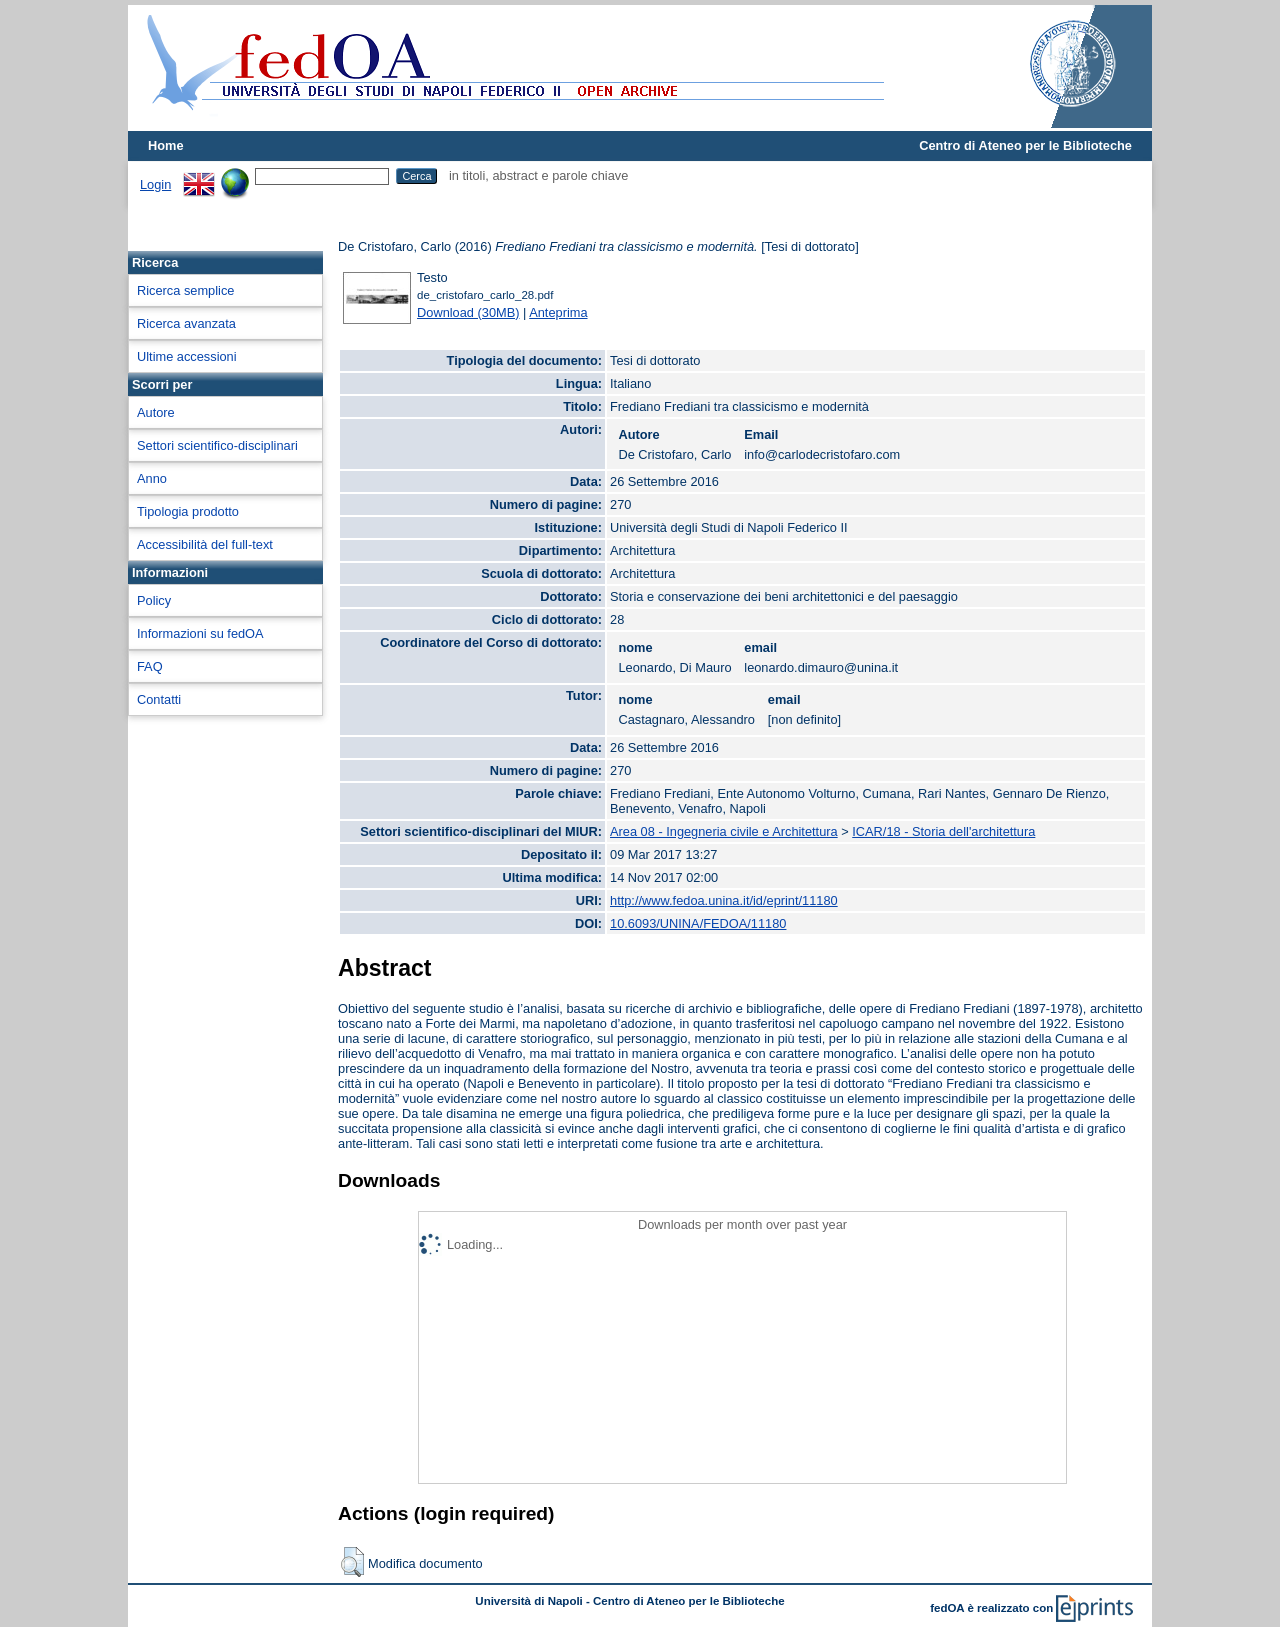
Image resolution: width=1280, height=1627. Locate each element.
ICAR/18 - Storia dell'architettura (943, 831)
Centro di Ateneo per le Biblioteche (1025, 145)
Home (166, 145)
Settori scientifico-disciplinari (217, 445)
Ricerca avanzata (186, 323)
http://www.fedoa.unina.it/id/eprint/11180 (724, 900)
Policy (154, 600)
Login (155, 184)
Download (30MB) (468, 312)
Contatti (159, 699)
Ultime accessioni (187, 356)
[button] (352, 1562)
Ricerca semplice (185, 290)
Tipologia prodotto (188, 511)
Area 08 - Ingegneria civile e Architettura (724, 831)
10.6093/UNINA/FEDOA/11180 (698, 923)
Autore (156, 412)
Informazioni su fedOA (200, 633)
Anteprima (558, 312)
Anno (152, 478)
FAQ (150, 666)
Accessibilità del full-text (205, 544)
